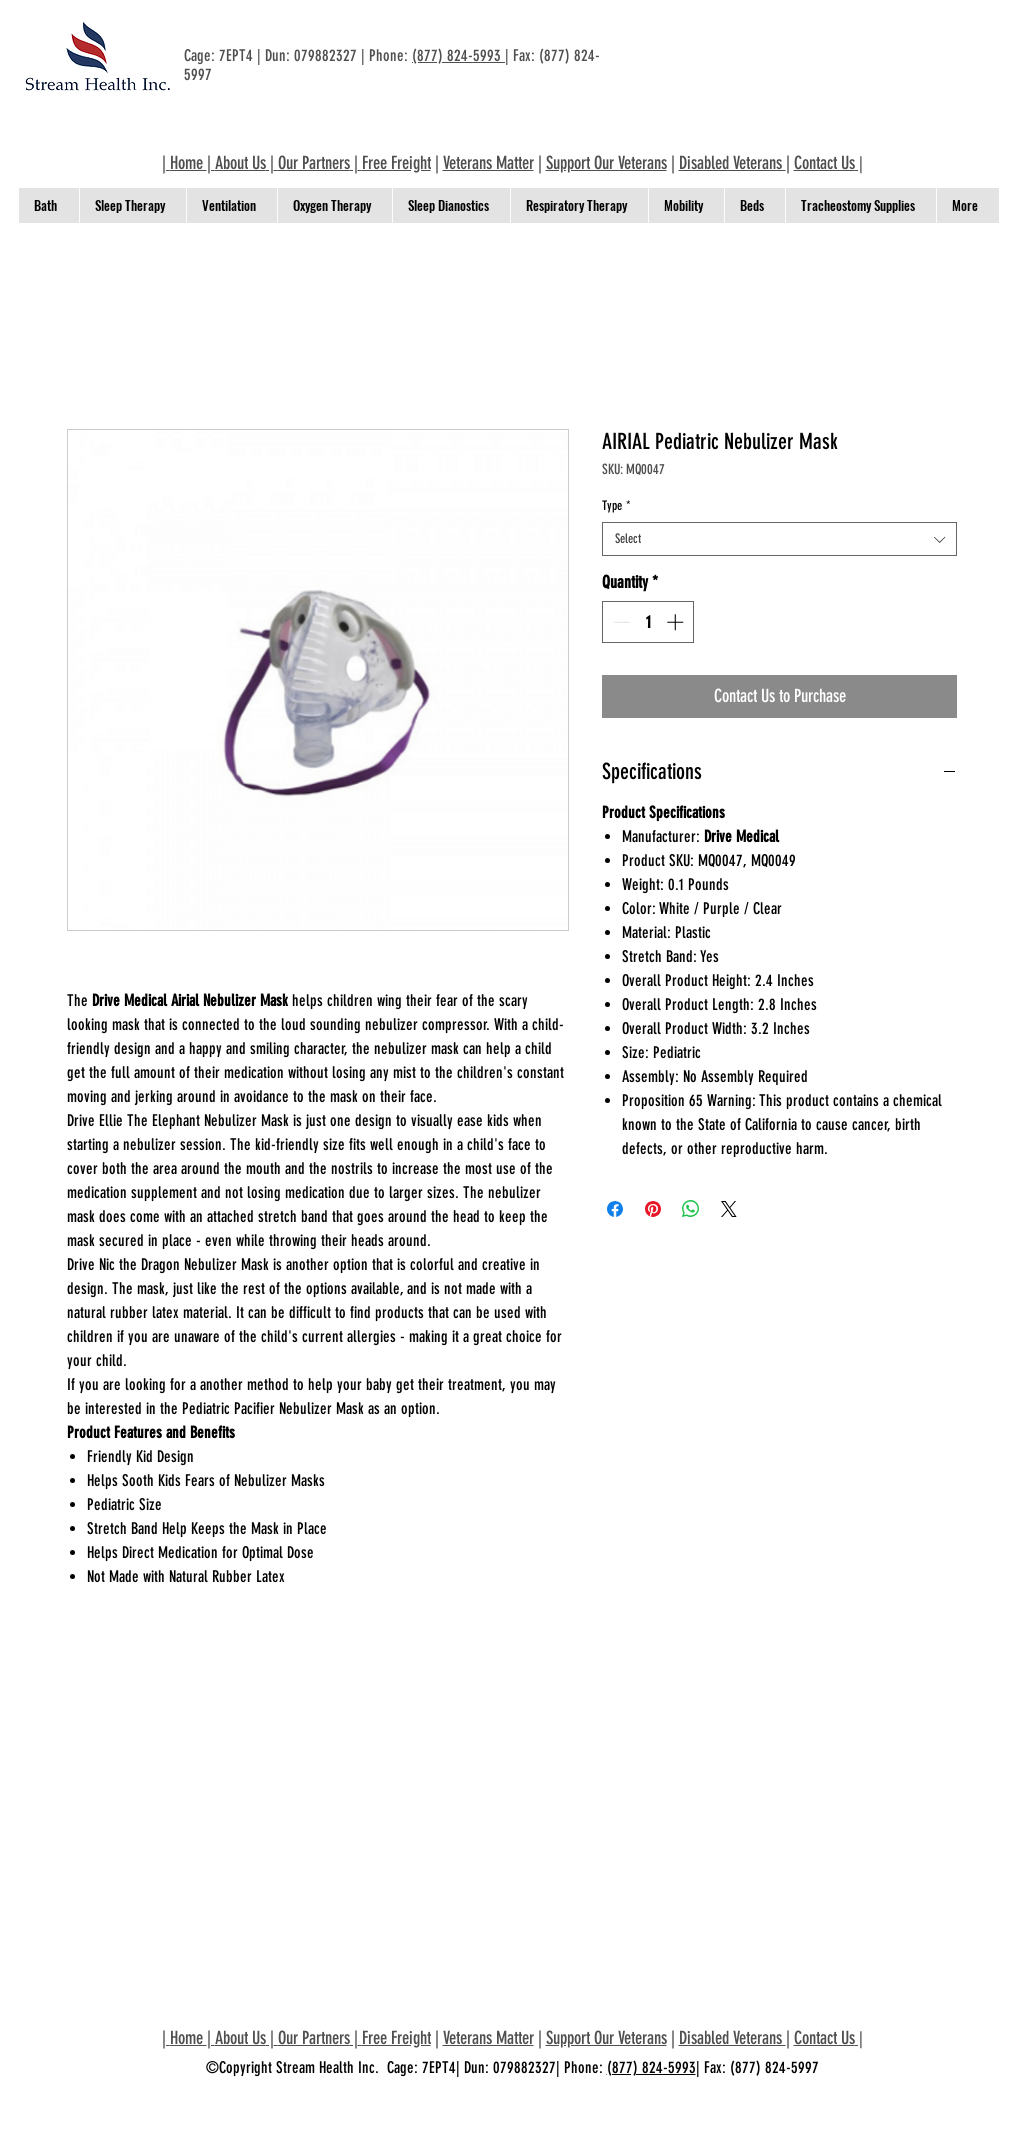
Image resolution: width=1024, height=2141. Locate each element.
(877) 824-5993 (458, 55)
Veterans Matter (488, 163)
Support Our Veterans (606, 163)
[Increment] (677, 622)
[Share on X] (729, 1209)
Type (616, 505)
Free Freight (396, 163)
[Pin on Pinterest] (653, 1209)
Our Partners (314, 163)
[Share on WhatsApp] (691, 1209)
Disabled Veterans (732, 163)
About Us (240, 163)
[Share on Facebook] (615, 1209)
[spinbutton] (648, 622)
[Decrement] (620, 622)
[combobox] (779, 539)
